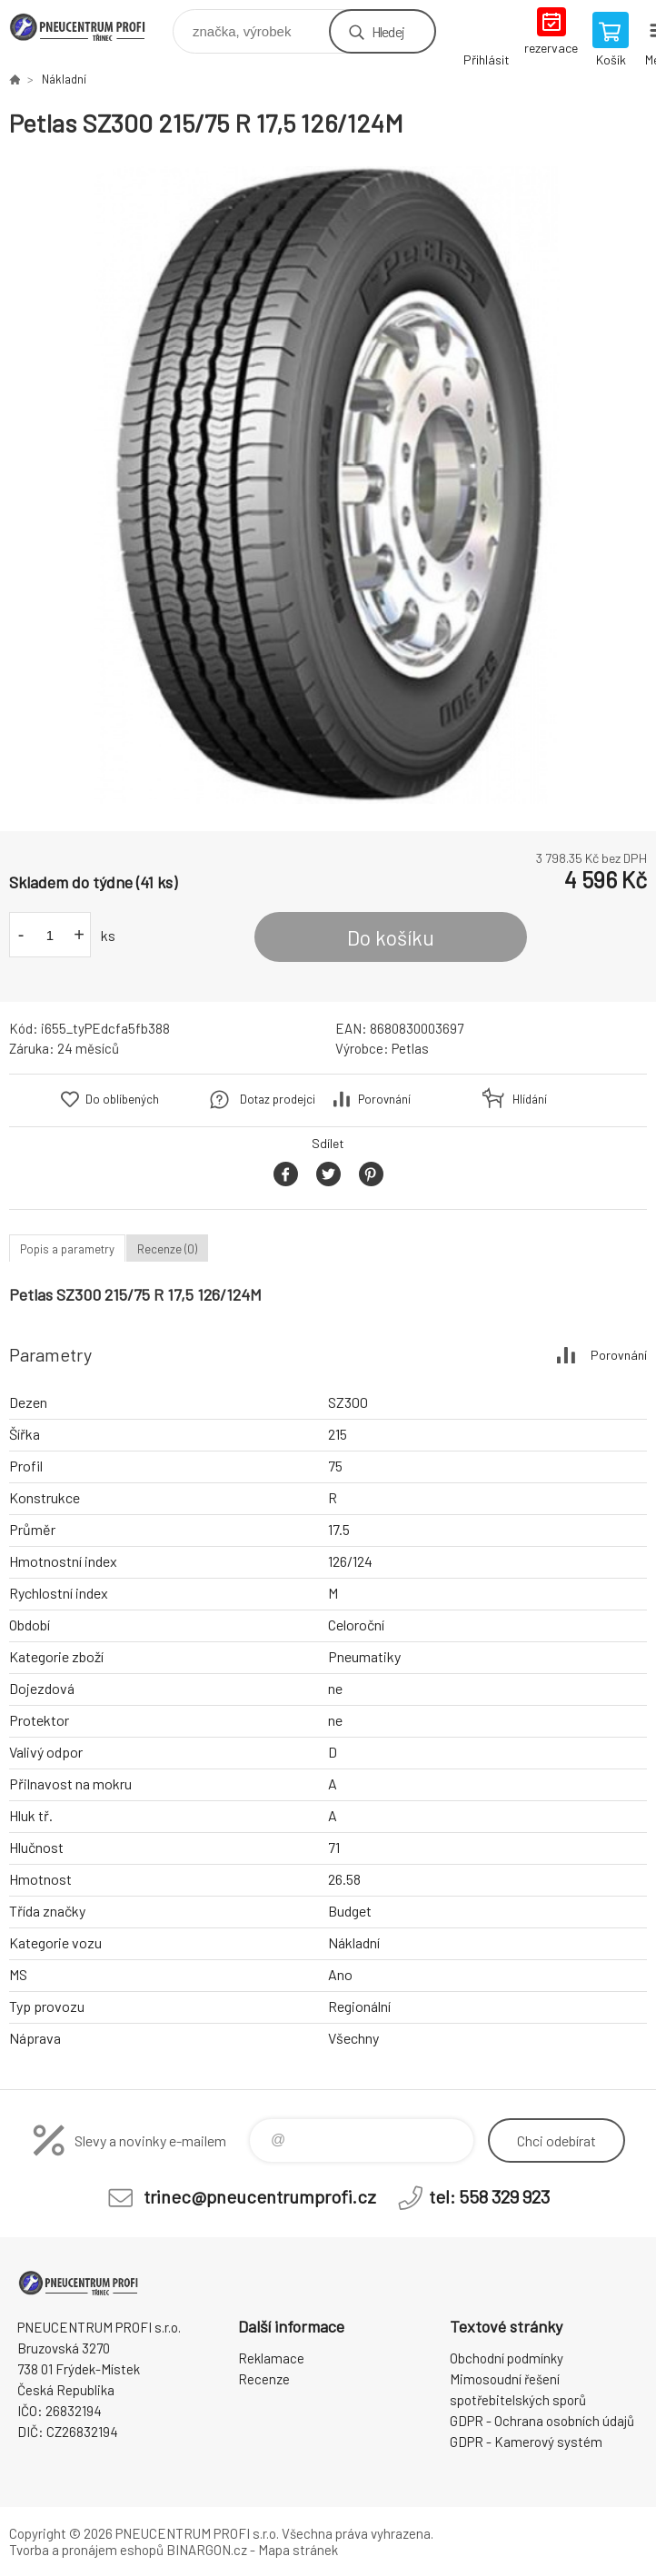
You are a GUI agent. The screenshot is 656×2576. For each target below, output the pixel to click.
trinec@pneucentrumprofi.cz (260, 2196)
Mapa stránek (298, 2549)
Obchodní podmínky (506, 2358)
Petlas (410, 1048)
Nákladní (64, 79)
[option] (328, 485)
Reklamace (271, 2358)
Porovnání (384, 1099)
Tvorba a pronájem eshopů (86, 2549)
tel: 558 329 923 (489, 2196)
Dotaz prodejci (277, 1099)
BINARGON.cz (206, 2549)
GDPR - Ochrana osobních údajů (542, 2421)
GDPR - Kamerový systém (526, 2441)
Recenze (264, 2379)
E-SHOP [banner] (89, 27)
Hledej (388, 31)
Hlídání (529, 1099)
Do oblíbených (122, 1099)
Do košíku (390, 937)
